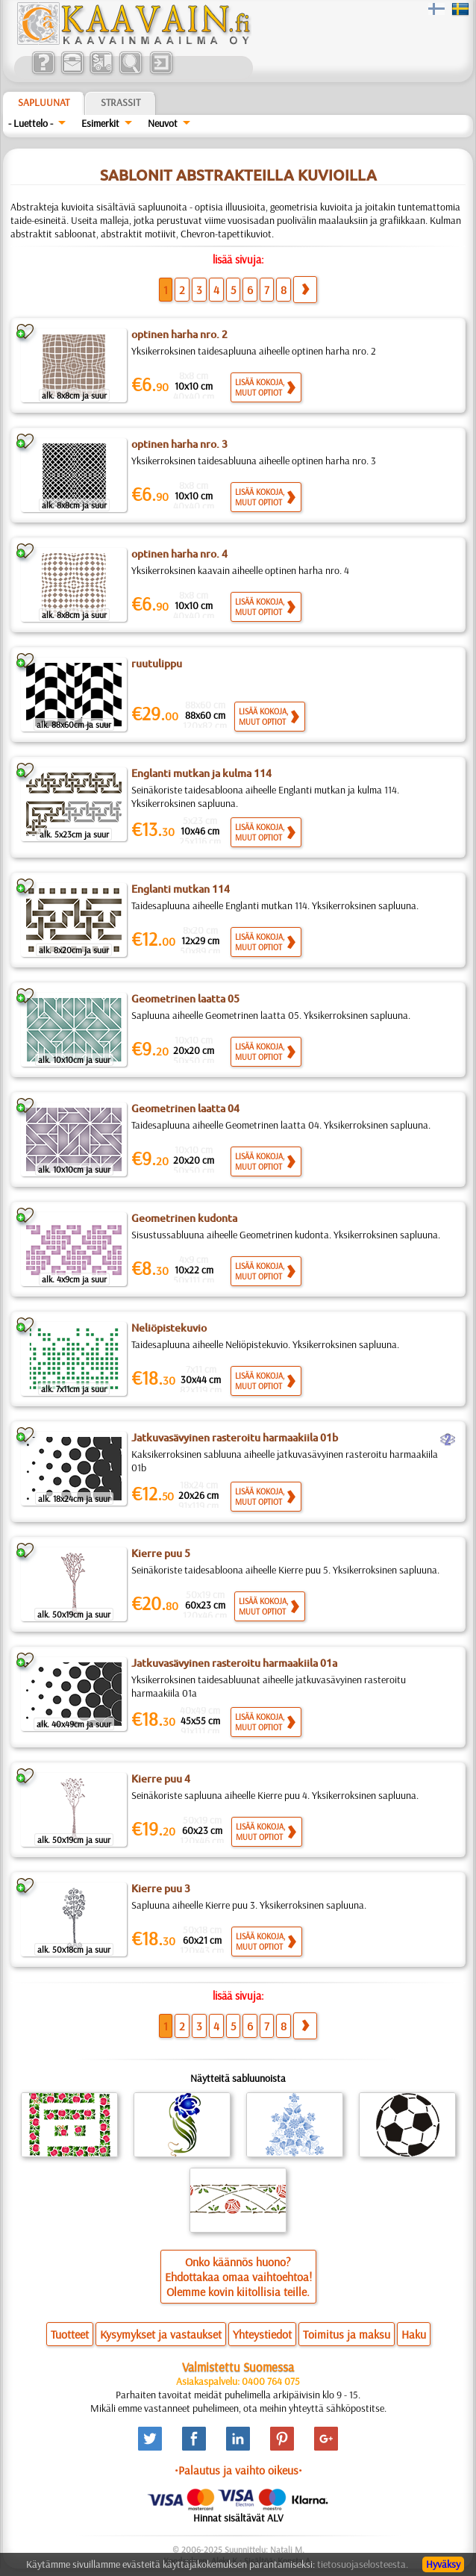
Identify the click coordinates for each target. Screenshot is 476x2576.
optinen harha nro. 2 (179, 334)
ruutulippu (156, 664)
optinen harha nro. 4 (179, 554)
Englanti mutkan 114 (180, 889)
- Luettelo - (30, 123)
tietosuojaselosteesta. (362, 2564)
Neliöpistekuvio (169, 1328)
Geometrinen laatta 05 (185, 999)
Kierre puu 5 (160, 1553)
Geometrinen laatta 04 (185, 1108)
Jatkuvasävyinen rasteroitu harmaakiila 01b (234, 1438)
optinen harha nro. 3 (179, 444)
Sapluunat (43, 102)
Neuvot (163, 123)
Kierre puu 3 (160, 1888)
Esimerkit (100, 123)
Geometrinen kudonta (184, 1218)
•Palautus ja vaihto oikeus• (238, 2470)
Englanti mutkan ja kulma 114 (201, 773)
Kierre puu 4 (160, 1779)
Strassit (120, 102)
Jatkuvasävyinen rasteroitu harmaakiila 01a (234, 1663)
